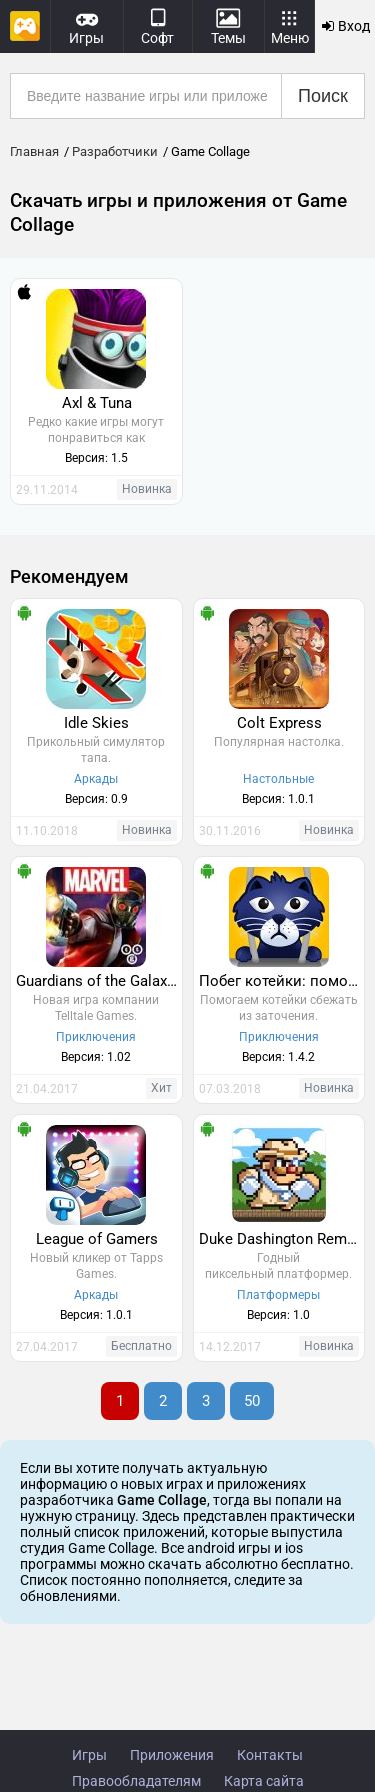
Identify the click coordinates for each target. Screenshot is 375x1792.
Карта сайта (264, 1781)
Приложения (172, 1755)
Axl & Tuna (97, 403)
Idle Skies (96, 723)
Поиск (323, 96)
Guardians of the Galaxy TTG (99, 981)
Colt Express (279, 723)
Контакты (270, 1755)
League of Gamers (97, 1239)
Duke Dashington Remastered (282, 1239)
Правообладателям (136, 1781)
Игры (89, 1755)
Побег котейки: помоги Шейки (282, 981)
